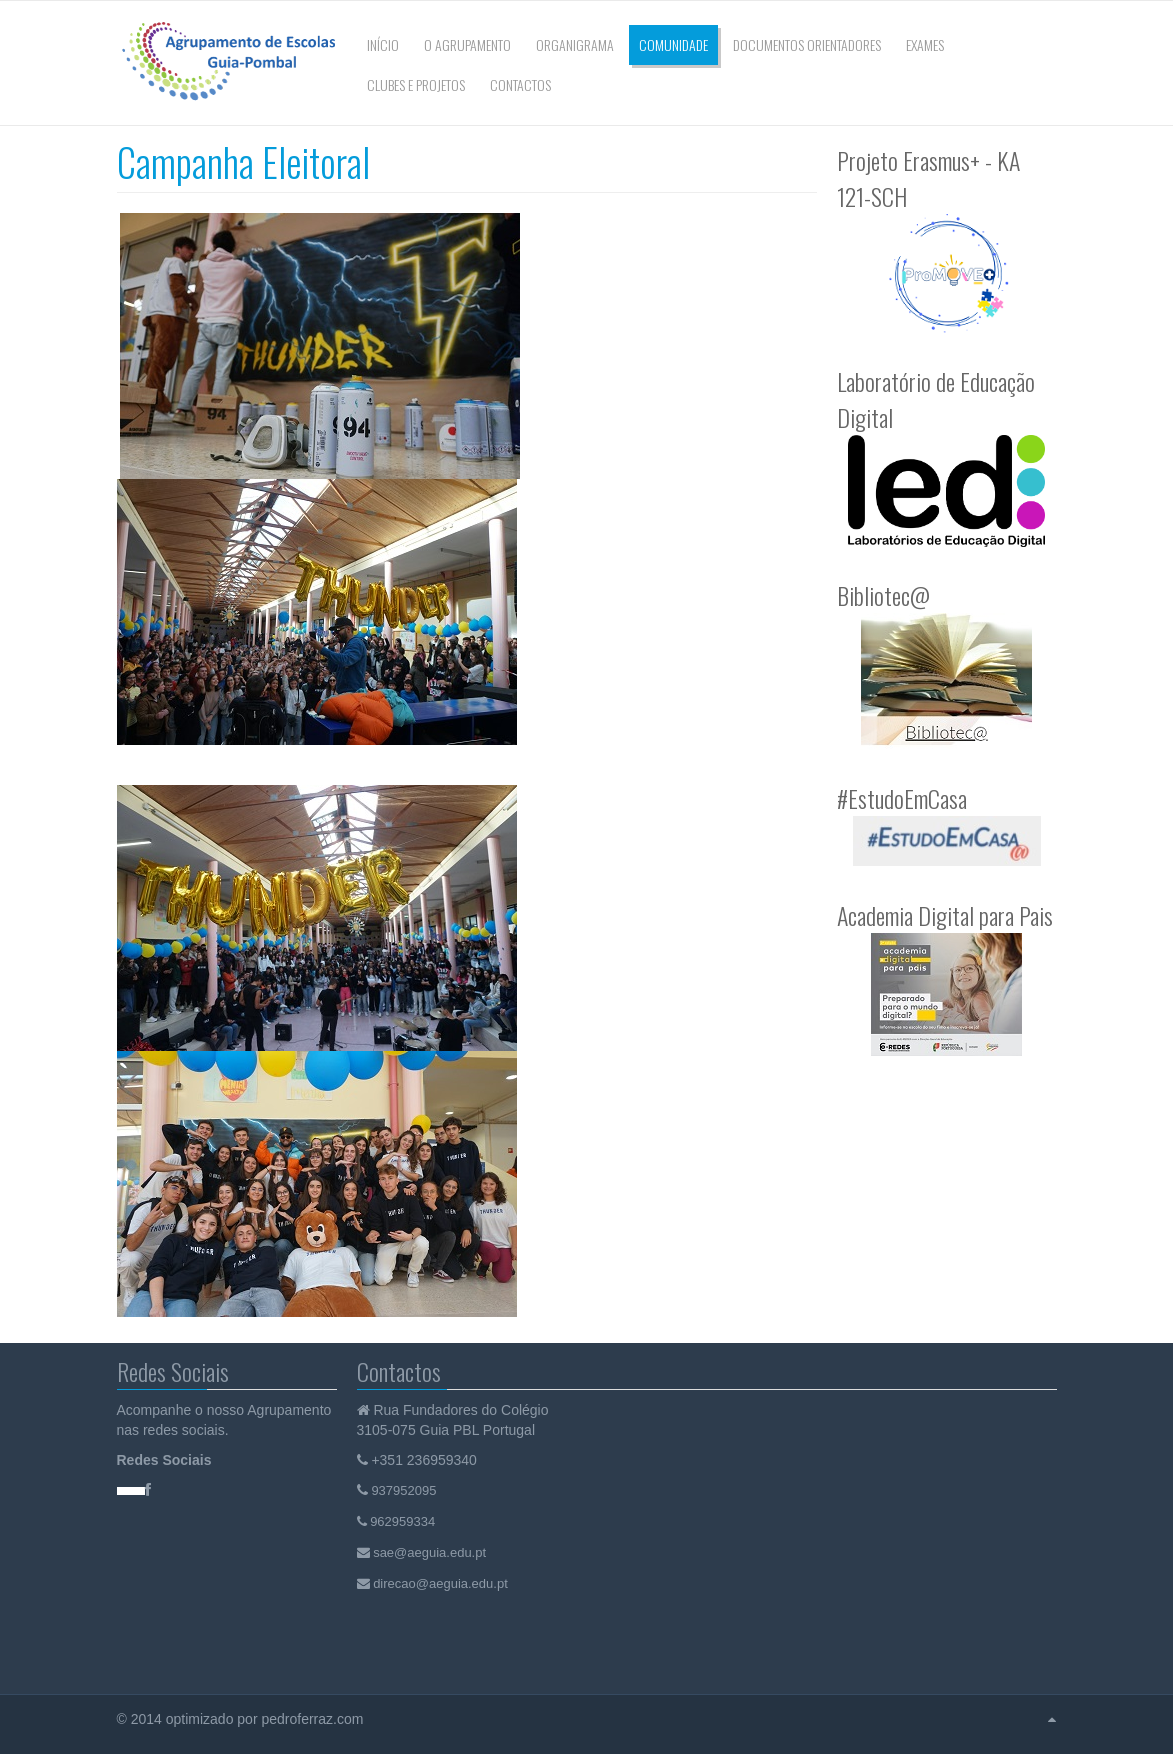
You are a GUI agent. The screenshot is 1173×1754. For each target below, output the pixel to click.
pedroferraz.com (314, 1719)
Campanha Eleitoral (243, 161)
